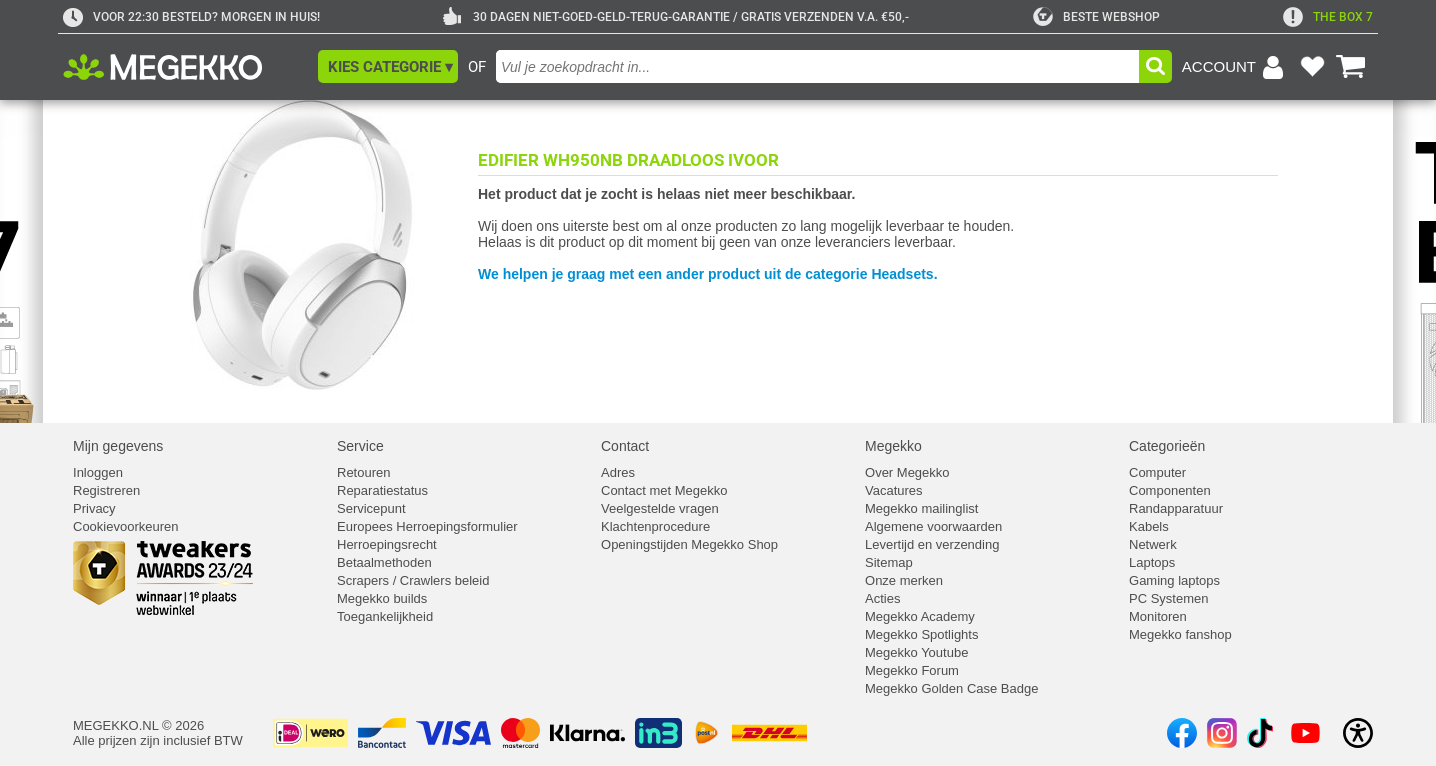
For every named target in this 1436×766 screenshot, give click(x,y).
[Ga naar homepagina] (185, 67)
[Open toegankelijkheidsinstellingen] (1358, 733)
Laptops (1152, 562)
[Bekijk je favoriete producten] (1312, 67)
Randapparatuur (1176, 508)
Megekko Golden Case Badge (951, 688)
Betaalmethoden (384, 562)
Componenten (1170, 490)
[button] (388, 66)
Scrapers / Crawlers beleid (413, 580)
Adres (618, 472)
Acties (882, 598)
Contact (625, 446)
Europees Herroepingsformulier (427, 526)
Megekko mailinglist (921, 508)
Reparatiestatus (382, 490)
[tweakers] (1096, 17)
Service (360, 446)
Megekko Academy (920, 616)
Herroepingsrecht (387, 544)
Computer (1157, 472)
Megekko (893, 446)
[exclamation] (1328, 17)
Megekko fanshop (1180, 634)
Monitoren (1158, 616)
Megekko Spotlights (921, 634)
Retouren (363, 472)
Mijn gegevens (118, 446)
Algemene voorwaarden (933, 526)
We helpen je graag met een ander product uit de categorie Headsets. (708, 274)
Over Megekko (907, 472)
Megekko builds (382, 598)
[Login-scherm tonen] (1236, 67)
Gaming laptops (1174, 580)
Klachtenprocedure (655, 526)
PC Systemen (1168, 598)
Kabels (1149, 526)
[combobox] (817, 66)
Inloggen (98, 472)
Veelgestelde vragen (660, 508)
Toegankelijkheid (385, 616)
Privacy (94, 508)
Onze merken (904, 580)
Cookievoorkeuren (126, 526)
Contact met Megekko (664, 490)
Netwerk (1153, 544)
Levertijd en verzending (932, 544)
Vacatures (894, 490)
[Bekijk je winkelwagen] (1351, 67)
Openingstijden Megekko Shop (689, 544)
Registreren (106, 490)
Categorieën (1167, 446)
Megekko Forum (912, 670)
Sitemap (889, 562)
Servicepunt (371, 508)
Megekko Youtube (916, 652)
